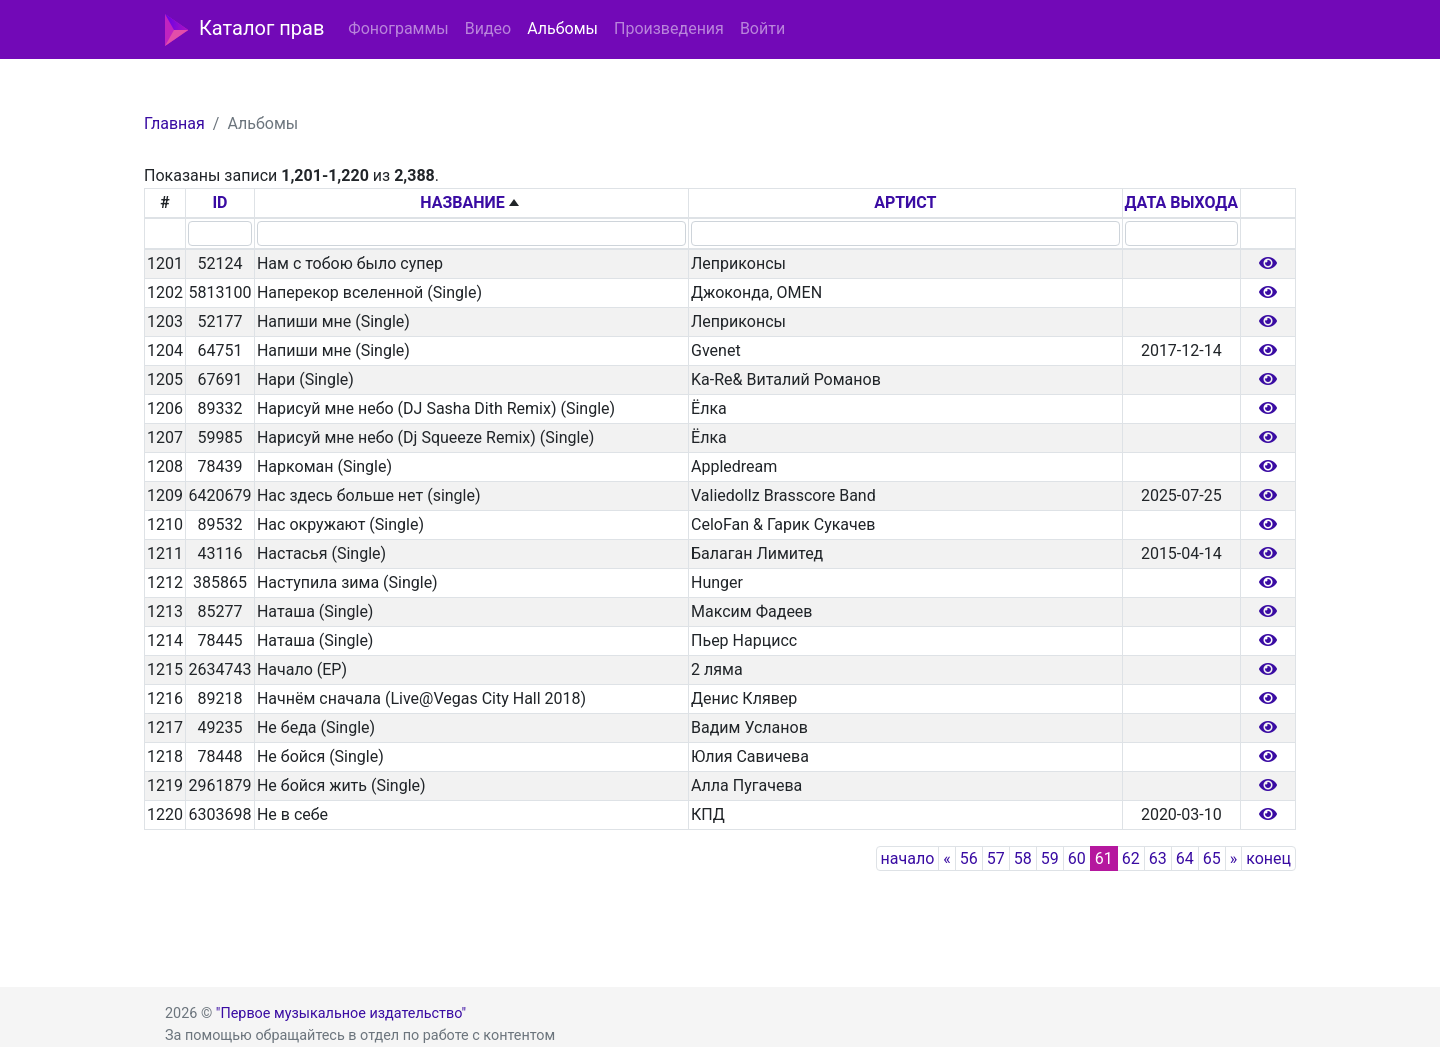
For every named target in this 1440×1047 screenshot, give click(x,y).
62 (1131, 858)
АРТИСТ (905, 202)
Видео (488, 28)
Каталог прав (244, 30)
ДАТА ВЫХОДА (1181, 202)
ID (219, 202)
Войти (762, 28)
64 (1185, 858)
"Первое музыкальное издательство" (341, 1013)
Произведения (669, 28)
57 (996, 858)
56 (969, 858)
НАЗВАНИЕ (462, 202)
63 (1158, 858)
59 (1050, 858)
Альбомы (562, 28)
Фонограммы (398, 28)
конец (1268, 858)
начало (908, 858)
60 (1077, 858)
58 (1023, 858)
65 (1212, 858)
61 (1104, 858)
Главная (174, 123)
